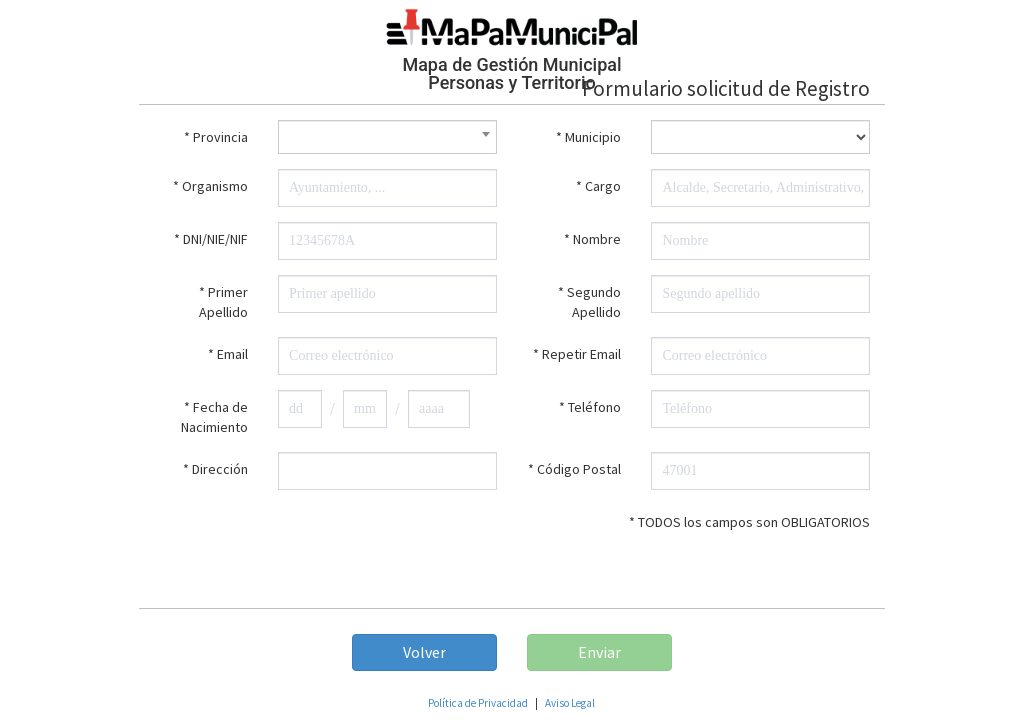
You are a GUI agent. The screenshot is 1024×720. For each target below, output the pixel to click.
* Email (228, 354)
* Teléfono (590, 407)
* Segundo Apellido (589, 302)
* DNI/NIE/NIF (211, 239)
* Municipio (588, 137)
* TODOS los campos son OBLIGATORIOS (749, 522)
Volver (424, 652)
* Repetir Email (577, 354)
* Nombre (592, 239)
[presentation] (325, 544)
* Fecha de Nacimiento (214, 417)
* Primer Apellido (223, 302)
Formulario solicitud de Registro (726, 88)
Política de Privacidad (478, 703)
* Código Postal (574, 469)
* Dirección (215, 469)
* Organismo (210, 186)
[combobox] (387, 137)
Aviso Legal (570, 703)
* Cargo (598, 186)
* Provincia (216, 137)
